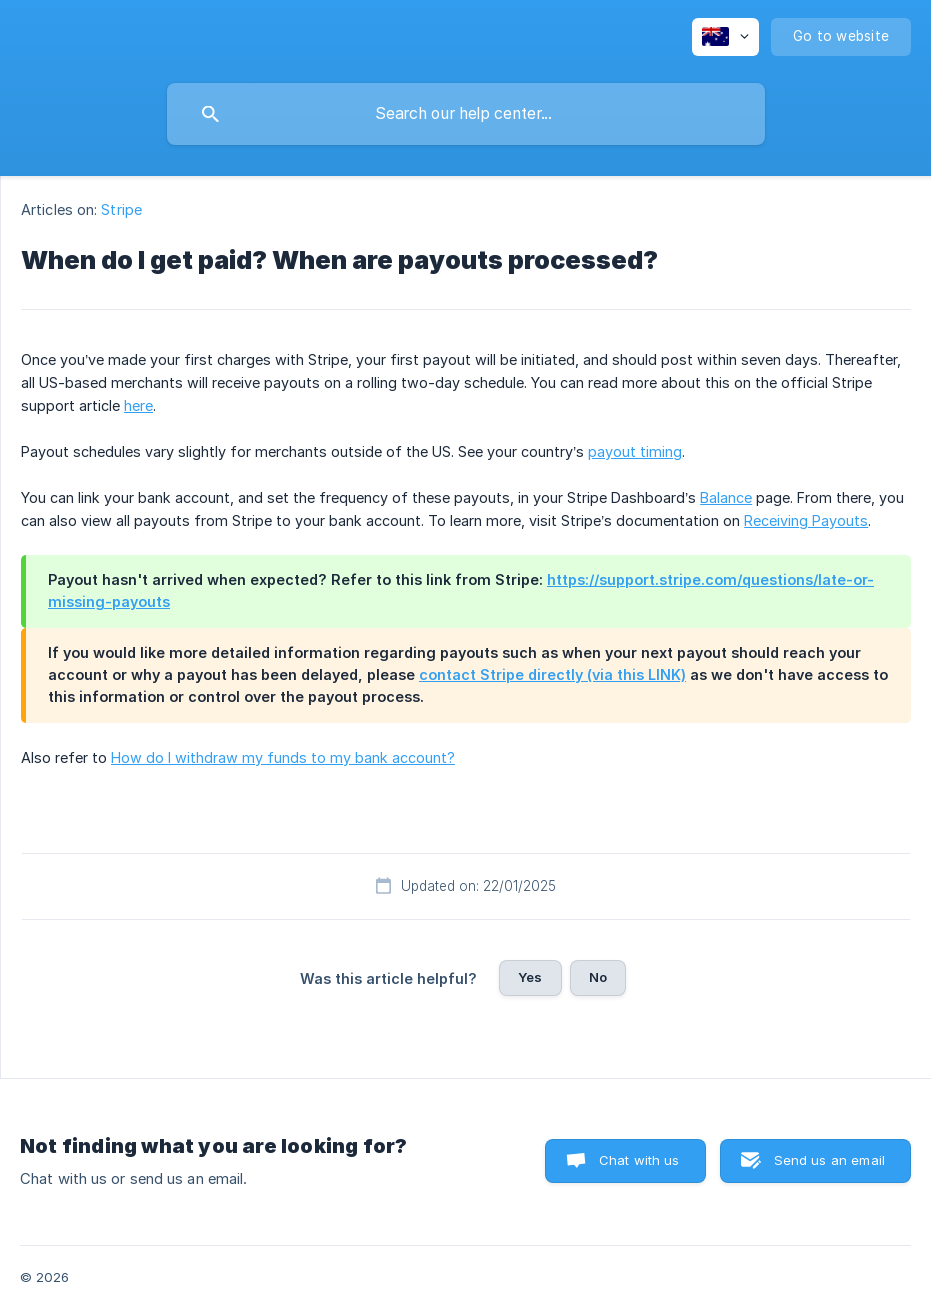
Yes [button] (530, 977)
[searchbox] (466, 114)
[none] (725, 37)
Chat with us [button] (639, 1160)
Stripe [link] (121, 209)
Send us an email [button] (829, 1160)
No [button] (598, 977)
